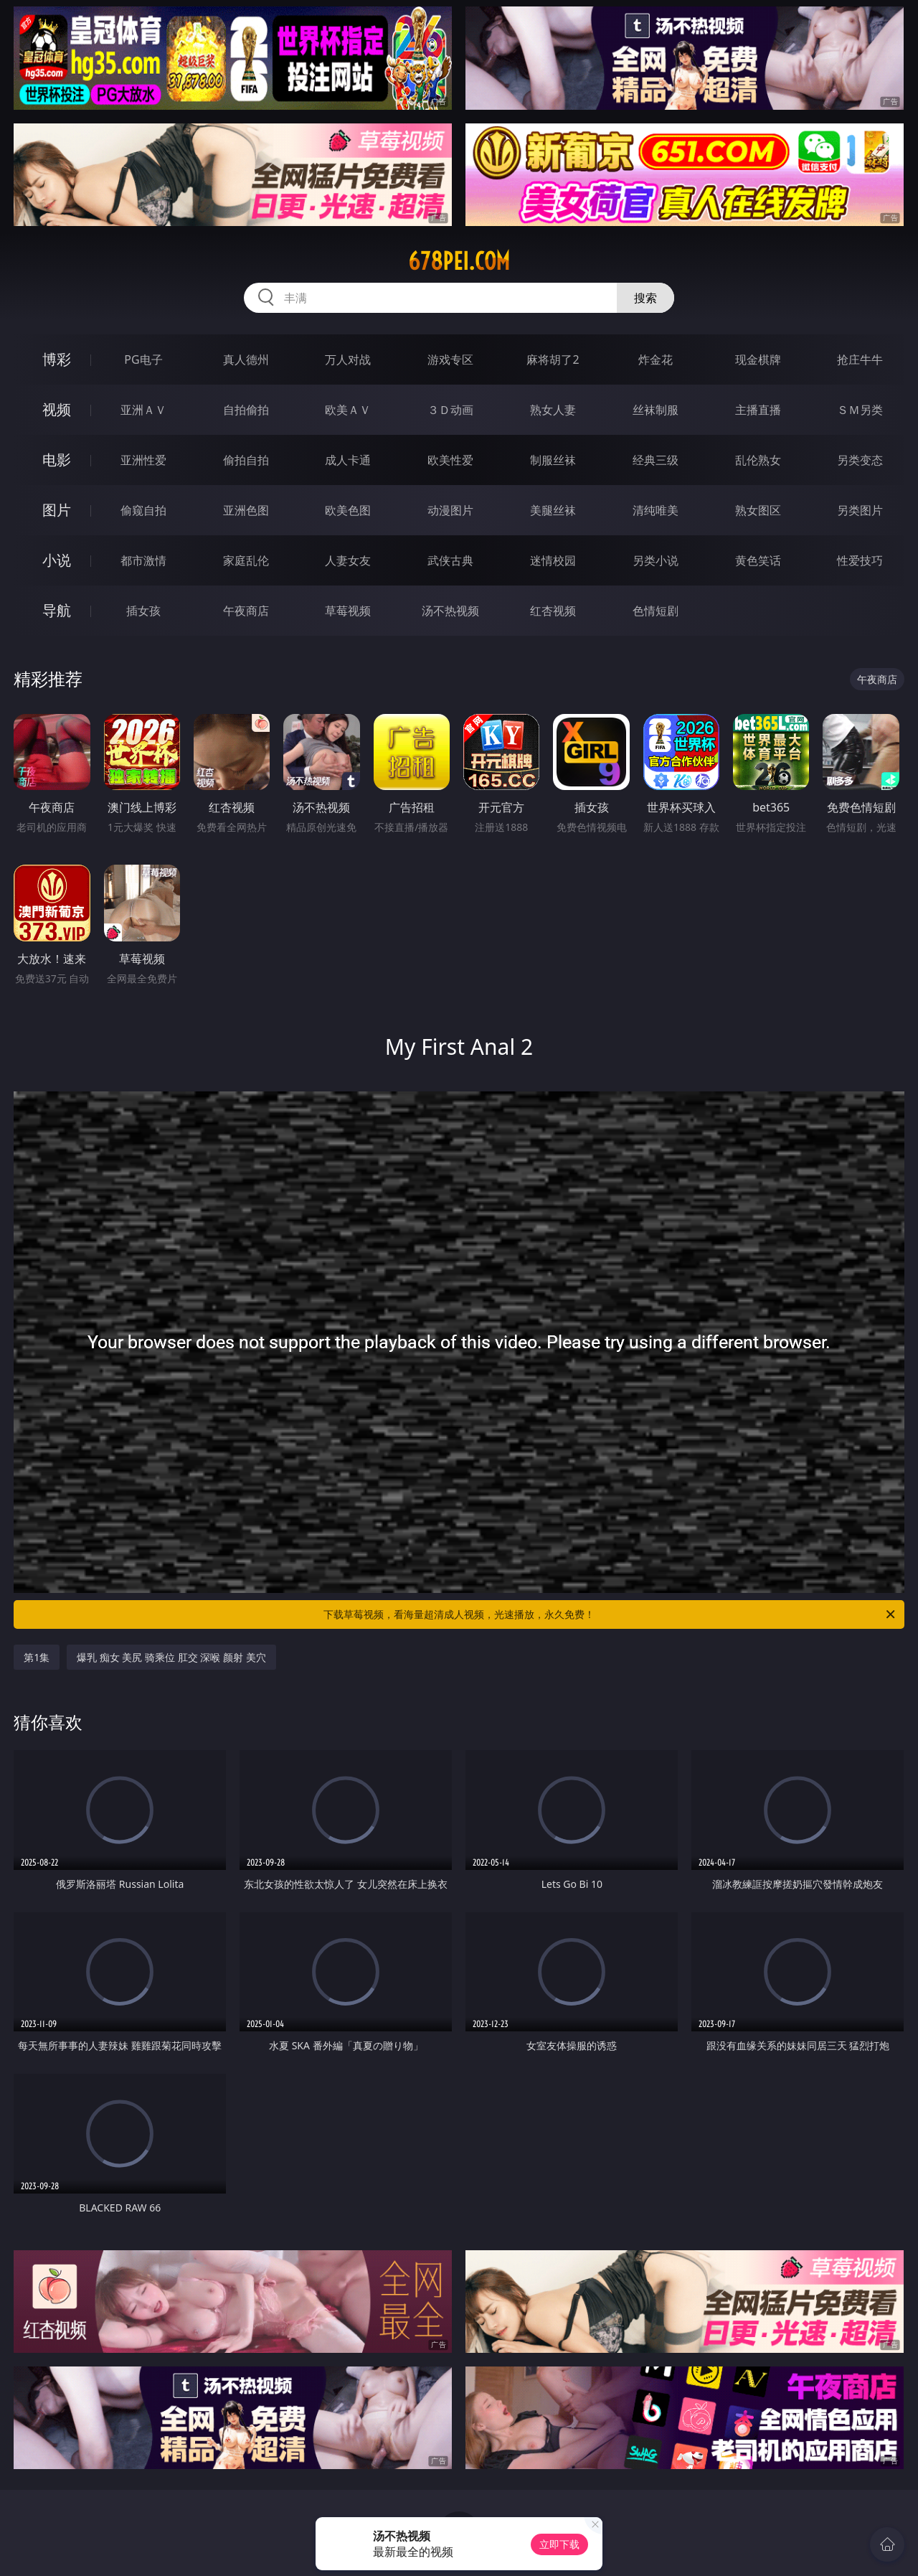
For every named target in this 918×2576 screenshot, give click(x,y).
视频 (56, 409)
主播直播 (758, 410)
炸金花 (655, 359)
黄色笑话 (758, 560)
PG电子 (143, 359)
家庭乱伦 (246, 560)
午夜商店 (246, 611)
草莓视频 (348, 611)
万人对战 (348, 359)
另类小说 (655, 560)
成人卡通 (348, 460)
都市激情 (143, 560)
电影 (56, 459)
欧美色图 (348, 510)
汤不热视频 (450, 611)
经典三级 (655, 460)
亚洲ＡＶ (143, 410)
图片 (56, 510)
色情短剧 (655, 611)
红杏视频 (553, 611)
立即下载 (559, 2544)
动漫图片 (450, 510)
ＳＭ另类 (860, 410)
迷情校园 (553, 560)
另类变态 (860, 460)
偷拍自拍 (246, 460)
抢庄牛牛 (860, 359)
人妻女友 (348, 560)
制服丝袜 (553, 460)
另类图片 (860, 510)
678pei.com (459, 261)
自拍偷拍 (246, 410)
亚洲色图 (246, 510)
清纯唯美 (655, 510)
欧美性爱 (450, 460)
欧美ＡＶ (348, 410)
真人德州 (246, 359)
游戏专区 (450, 359)
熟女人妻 (553, 410)
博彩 (56, 359)
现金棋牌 (758, 359)
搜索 (645, 298)
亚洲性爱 (143, 460)
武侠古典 (450, 560)
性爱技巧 (860, 560)
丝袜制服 (655, 410)
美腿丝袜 (553, 510)
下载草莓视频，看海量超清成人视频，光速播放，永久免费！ (610, 1614)
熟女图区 (758, 510)
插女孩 (143, 611)
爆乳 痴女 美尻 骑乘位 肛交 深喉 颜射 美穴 (171, 1657)
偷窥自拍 (143, 510)
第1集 (36, 1657)
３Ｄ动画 (450, 410)
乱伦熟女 (758, 460)
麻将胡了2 (552, 359)
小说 (56, 560)
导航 (56, 610)
